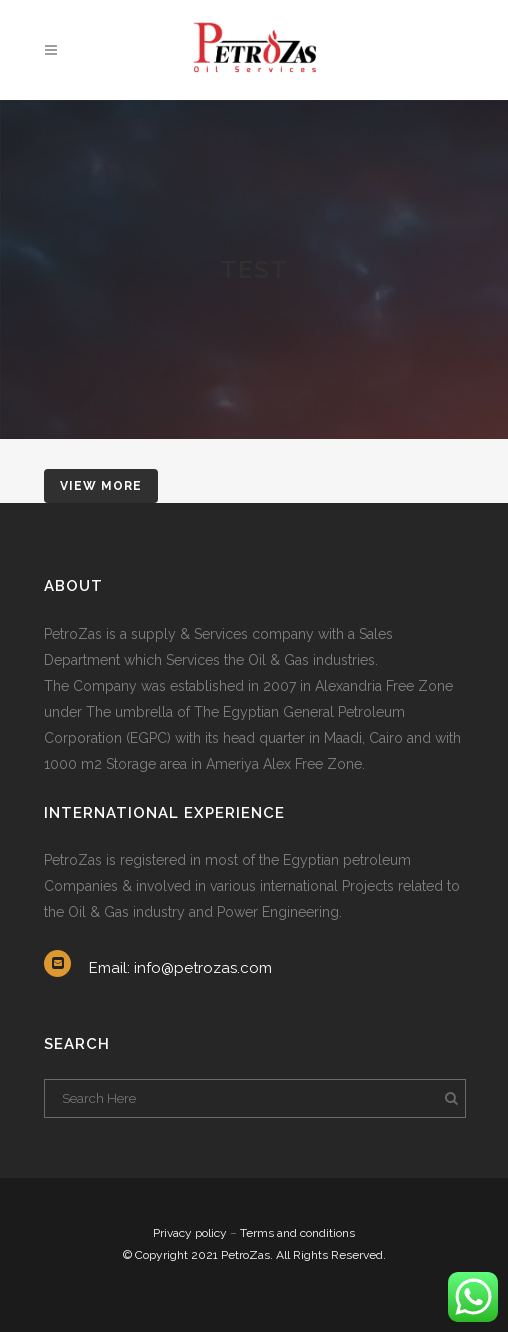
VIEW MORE (101, 486)
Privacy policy (190, 1233)
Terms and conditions (297, 1233)
